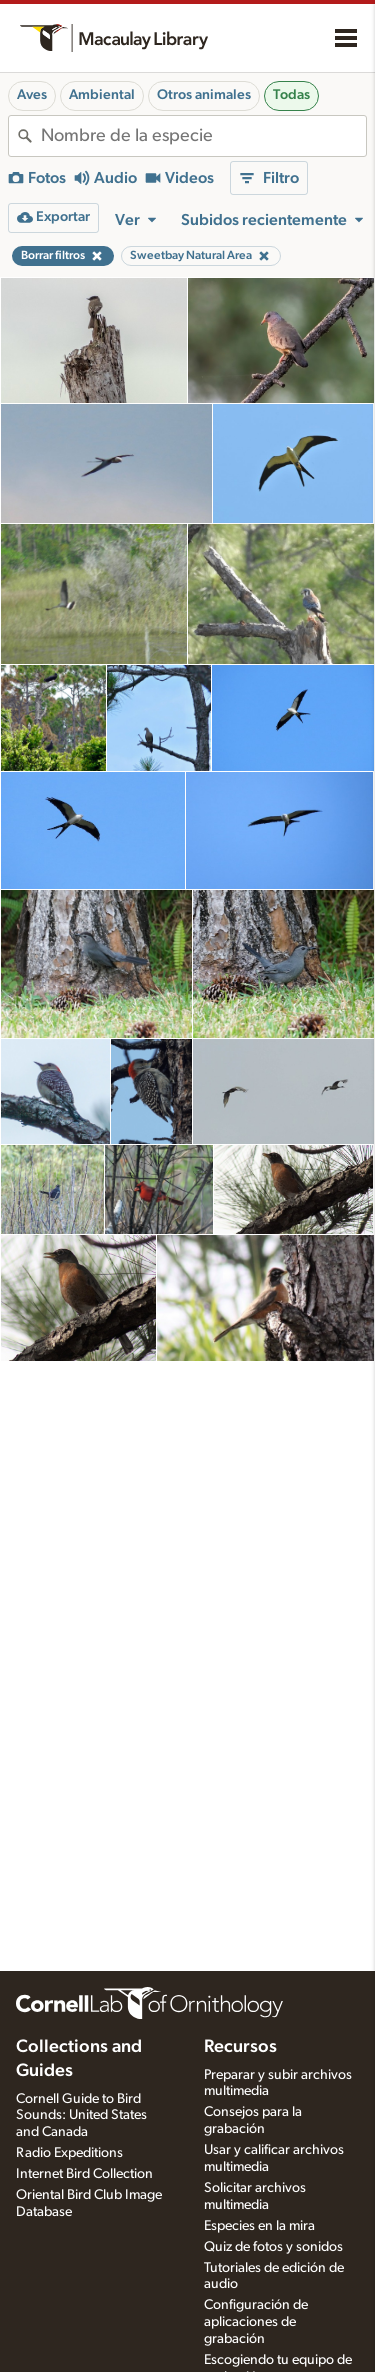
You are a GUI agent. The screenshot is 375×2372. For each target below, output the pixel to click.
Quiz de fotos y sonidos (273, 2247)
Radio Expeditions (69, 2153)
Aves (32, 95)
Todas (291, 95)
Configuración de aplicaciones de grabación (256, 2322)
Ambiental (102, 95)
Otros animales (204, 95)
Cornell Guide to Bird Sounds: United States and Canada (81, 2116)
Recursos (240, 2047)
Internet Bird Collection (84, 2174)
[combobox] (203, 136)
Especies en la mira (259, 2226)
